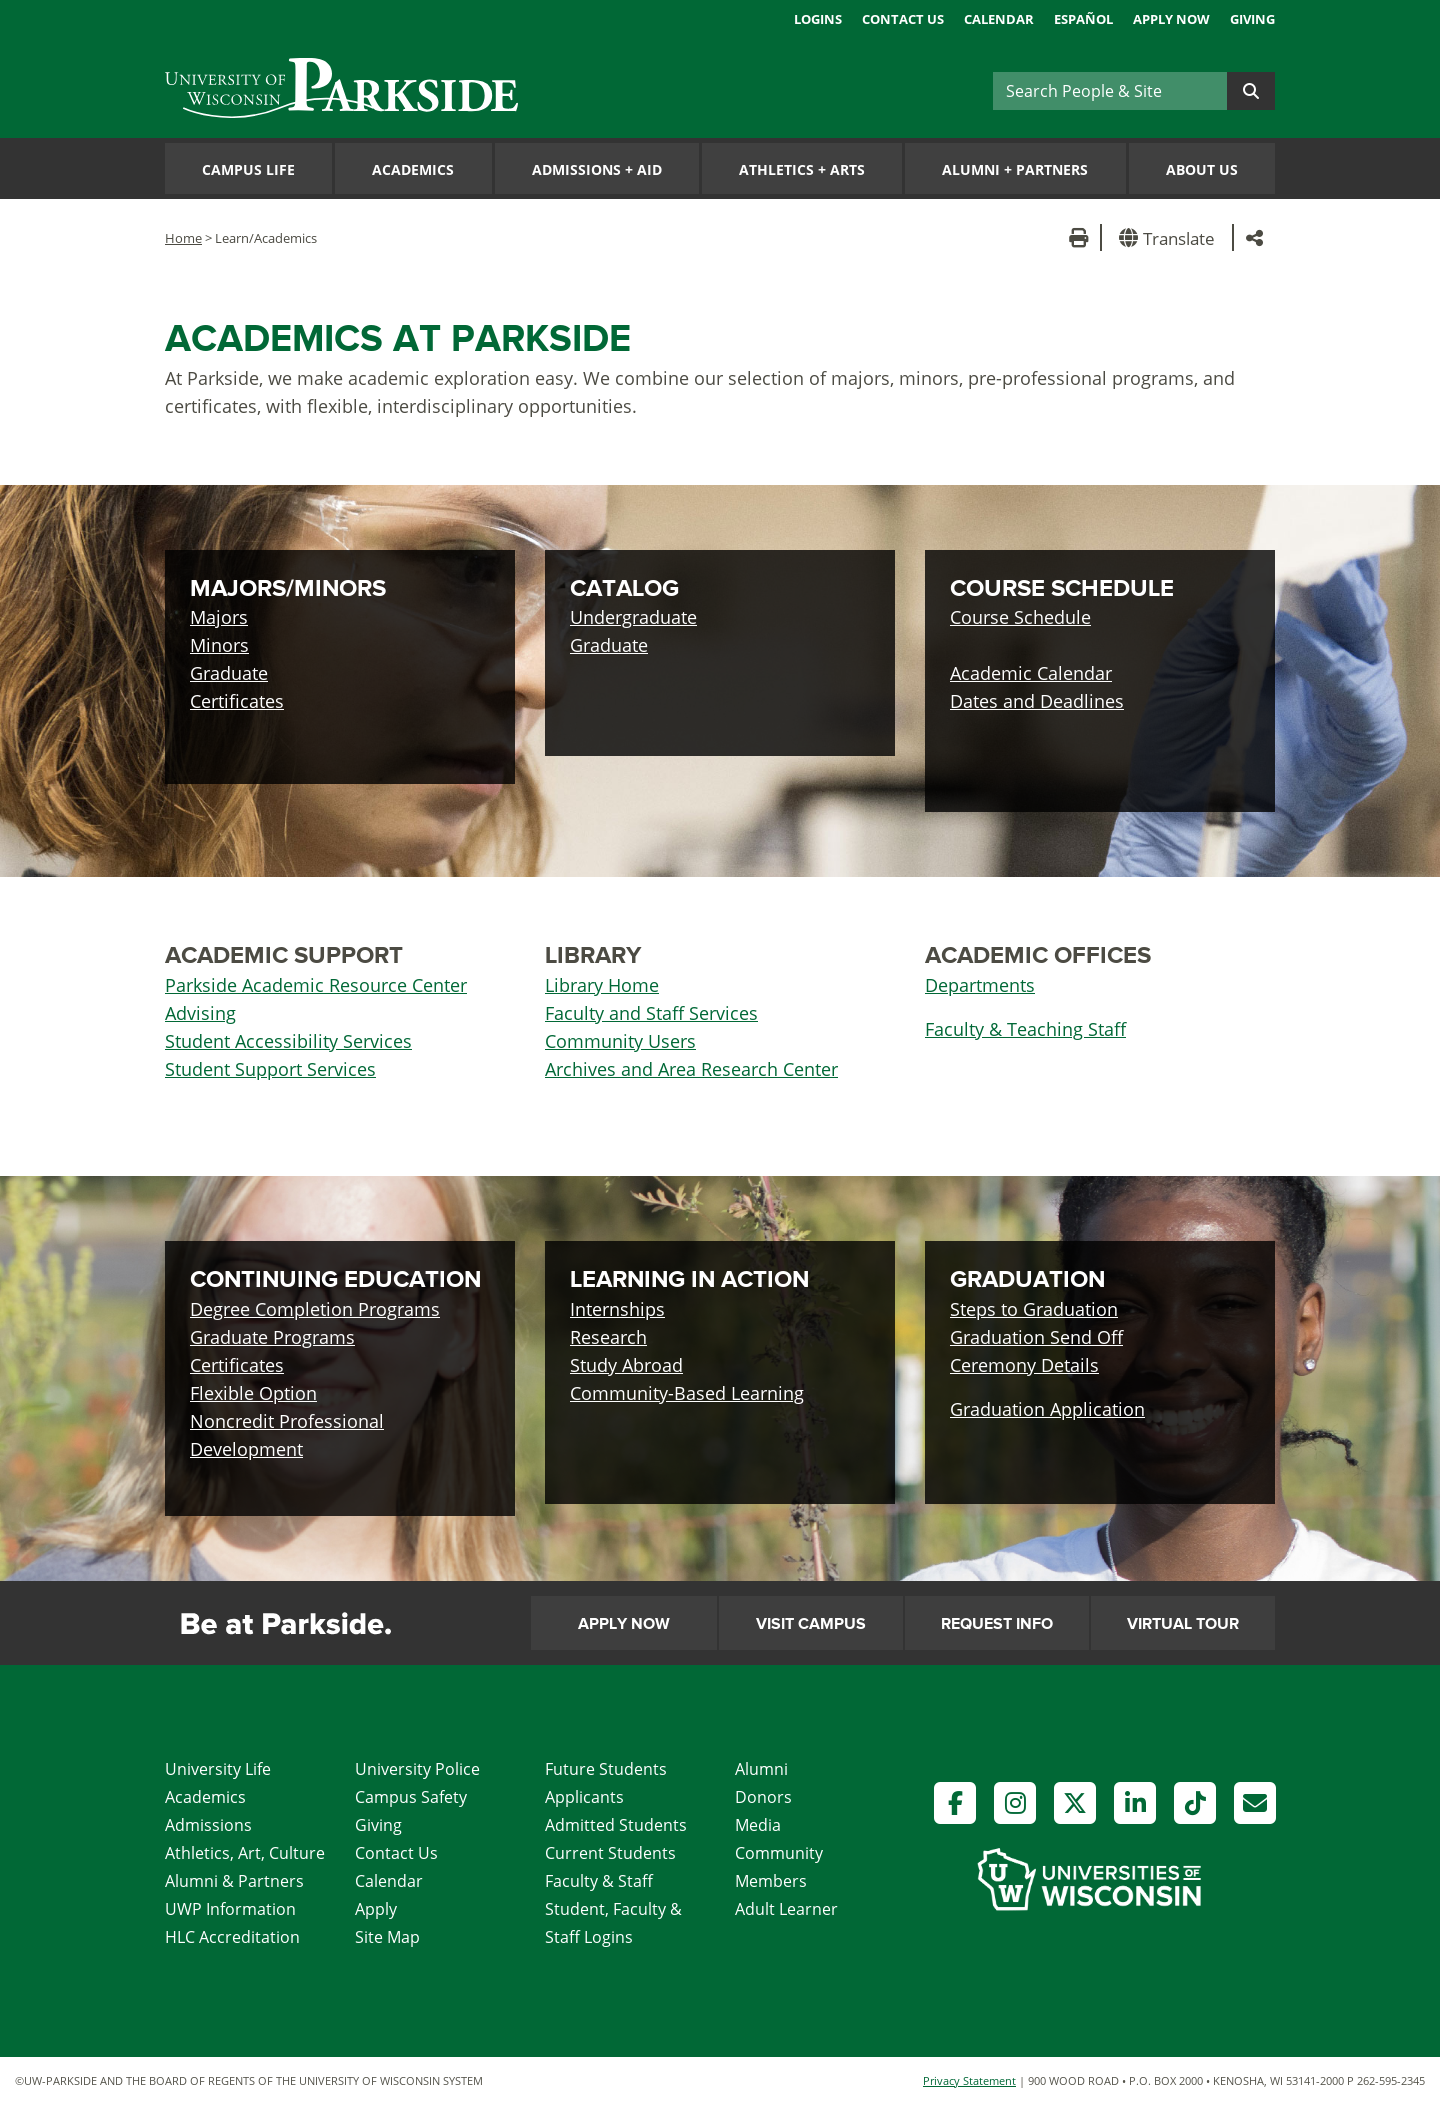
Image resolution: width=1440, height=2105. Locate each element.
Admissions (208, 1825)
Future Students (606, 1769)
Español (1083, 19)
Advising (200, 1013)
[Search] (1110, 91)
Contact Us (903, 19)
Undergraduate (633, 617)
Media (758, 1825)
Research (608, 1337)
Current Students (610, 1853)
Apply (376, 1909)
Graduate (229, 673)
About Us (1202, 169)
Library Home (602, 985)
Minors (219, 645)
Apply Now (1171, 19)
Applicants (584, 1797)
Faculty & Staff (599, 1881)
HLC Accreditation (232, 1937)
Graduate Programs (272, 1337)
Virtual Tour (1183, 1624)
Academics (413, 169)
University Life (218, 1769)
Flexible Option (253, 1393)
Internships (617, 1309)
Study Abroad (626, 1365)
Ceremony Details (1024, 1365)
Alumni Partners (1015, 169)
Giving (1252, 19)
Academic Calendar (1031, 673)
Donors (763, 1797)
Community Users (620, 1041)
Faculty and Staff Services (651, 1013)
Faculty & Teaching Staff (1025, 1029)
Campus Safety (411, 1797)
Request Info (997, 1624)
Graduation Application (1047, 1409)
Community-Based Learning (687, 1393)
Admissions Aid (597, 169)
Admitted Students (616, 1825)
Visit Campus (811, 1624)
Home (183, 238)
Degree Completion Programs (315, 1309)
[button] (1170, 237)
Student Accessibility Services (288, 1041)
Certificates (237, 701)
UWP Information (230, 1909)
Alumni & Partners (234, 1881)
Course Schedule (1020, 617)
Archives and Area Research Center (691, 1069)
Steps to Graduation (1034, 1309)
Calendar (999, 19)
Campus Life (248, 169)
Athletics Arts (802, 169)
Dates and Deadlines (1037, 701)
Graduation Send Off (1036, 1337)
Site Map (387, 1937)
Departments (980, 985)
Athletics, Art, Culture (245, 1853)
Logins (818, 19)
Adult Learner (786, 1909)
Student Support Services (270, 1069)
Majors (219, 617)
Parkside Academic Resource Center (316, 985)
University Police (417, 1769)
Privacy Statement (969, 2080)
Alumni (761, 1769)
